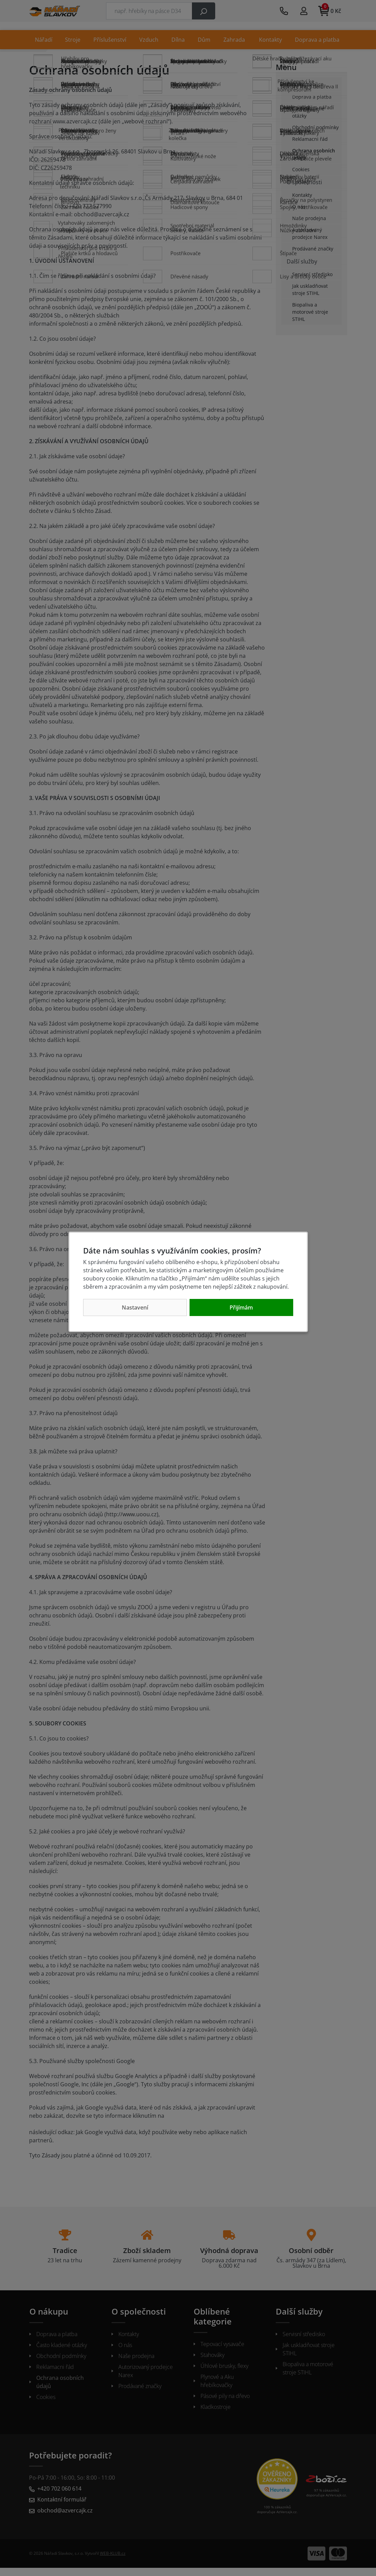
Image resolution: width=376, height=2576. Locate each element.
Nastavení (135, 1307)
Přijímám (241, 1307)
